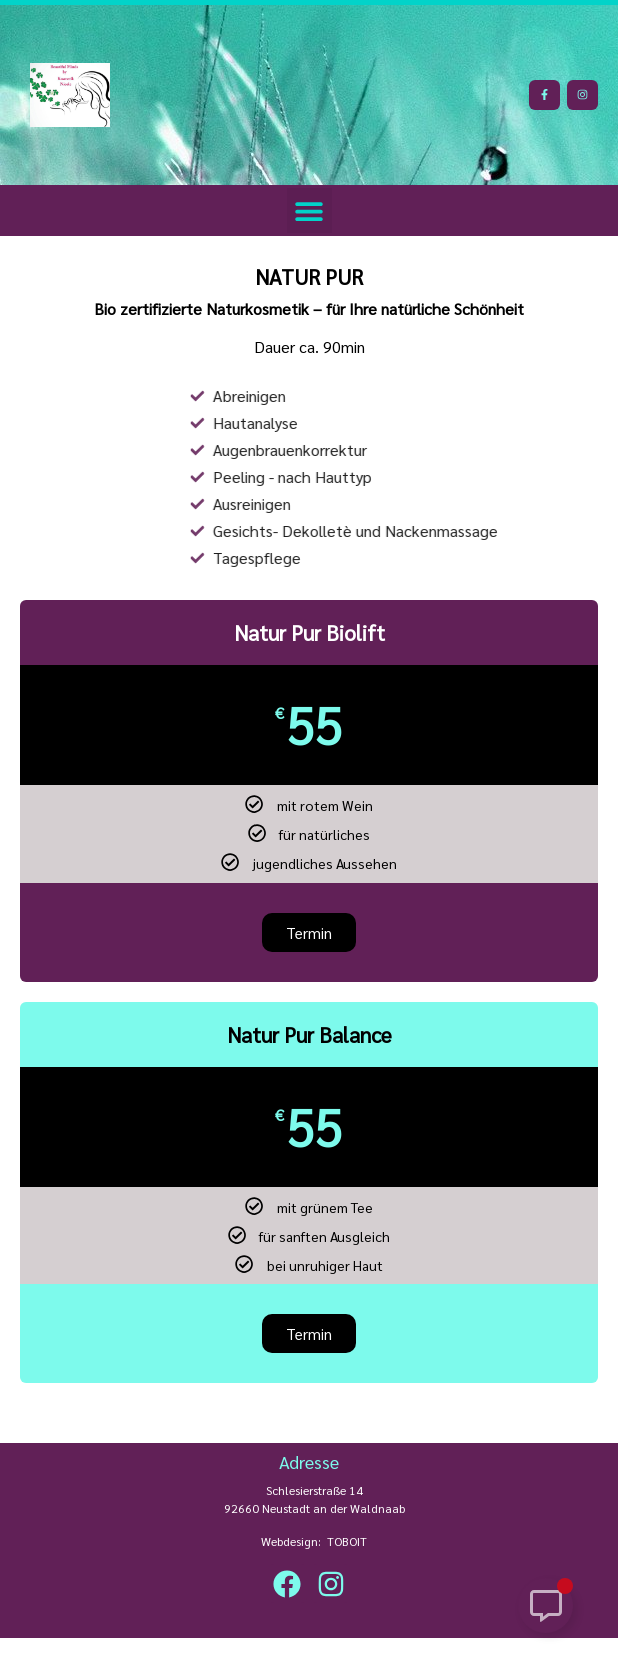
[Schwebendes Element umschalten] (545, 1605)
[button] (309, 210)
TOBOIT (347, 1541)
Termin (309, 1333)
